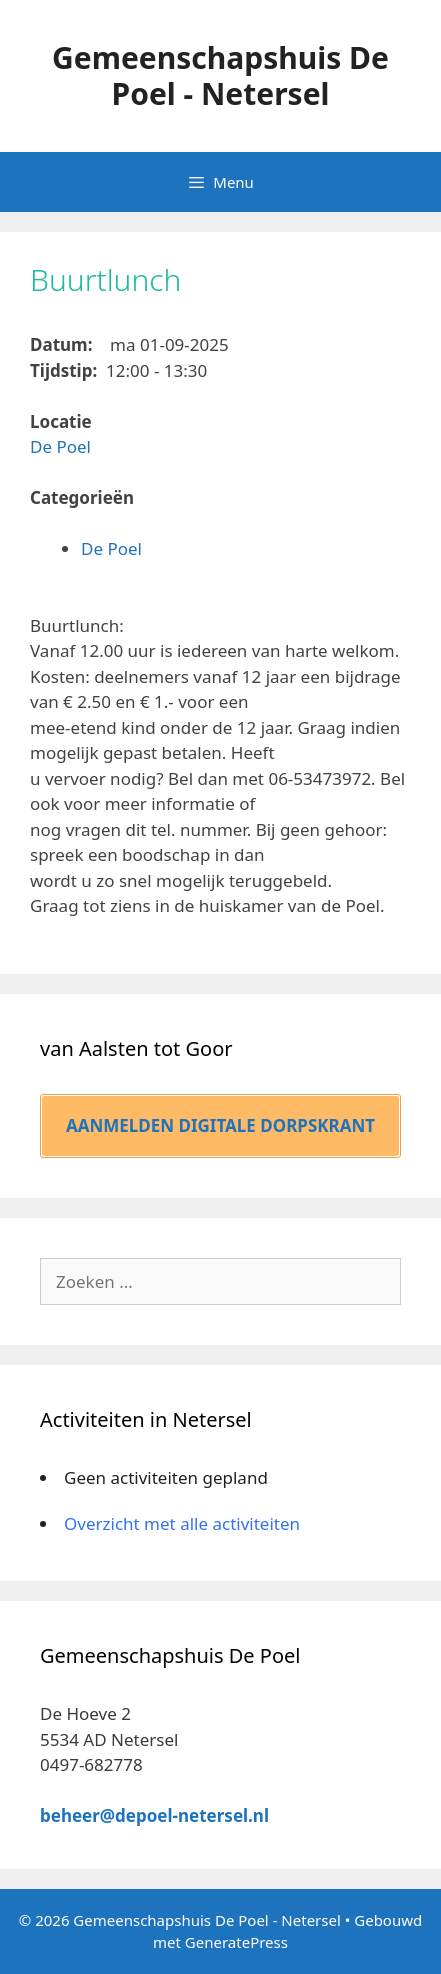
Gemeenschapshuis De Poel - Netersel (220, 75)
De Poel (60, 446)
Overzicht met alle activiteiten (182, 1523)
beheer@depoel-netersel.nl (154, 1815)
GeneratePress (236, 1942)
